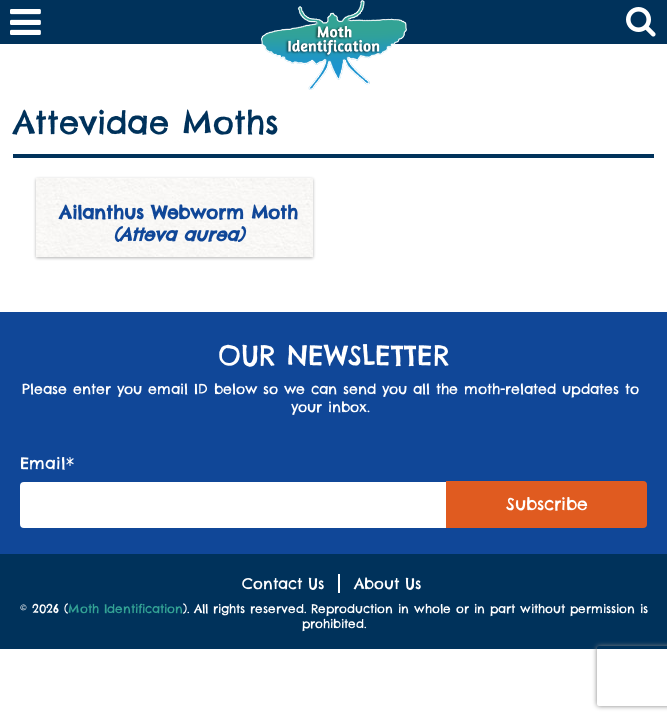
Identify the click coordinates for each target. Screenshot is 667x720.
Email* (233, 490)
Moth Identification (125, 608)
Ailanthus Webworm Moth (178, 223)
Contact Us (283, 583)
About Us (387, 583)
